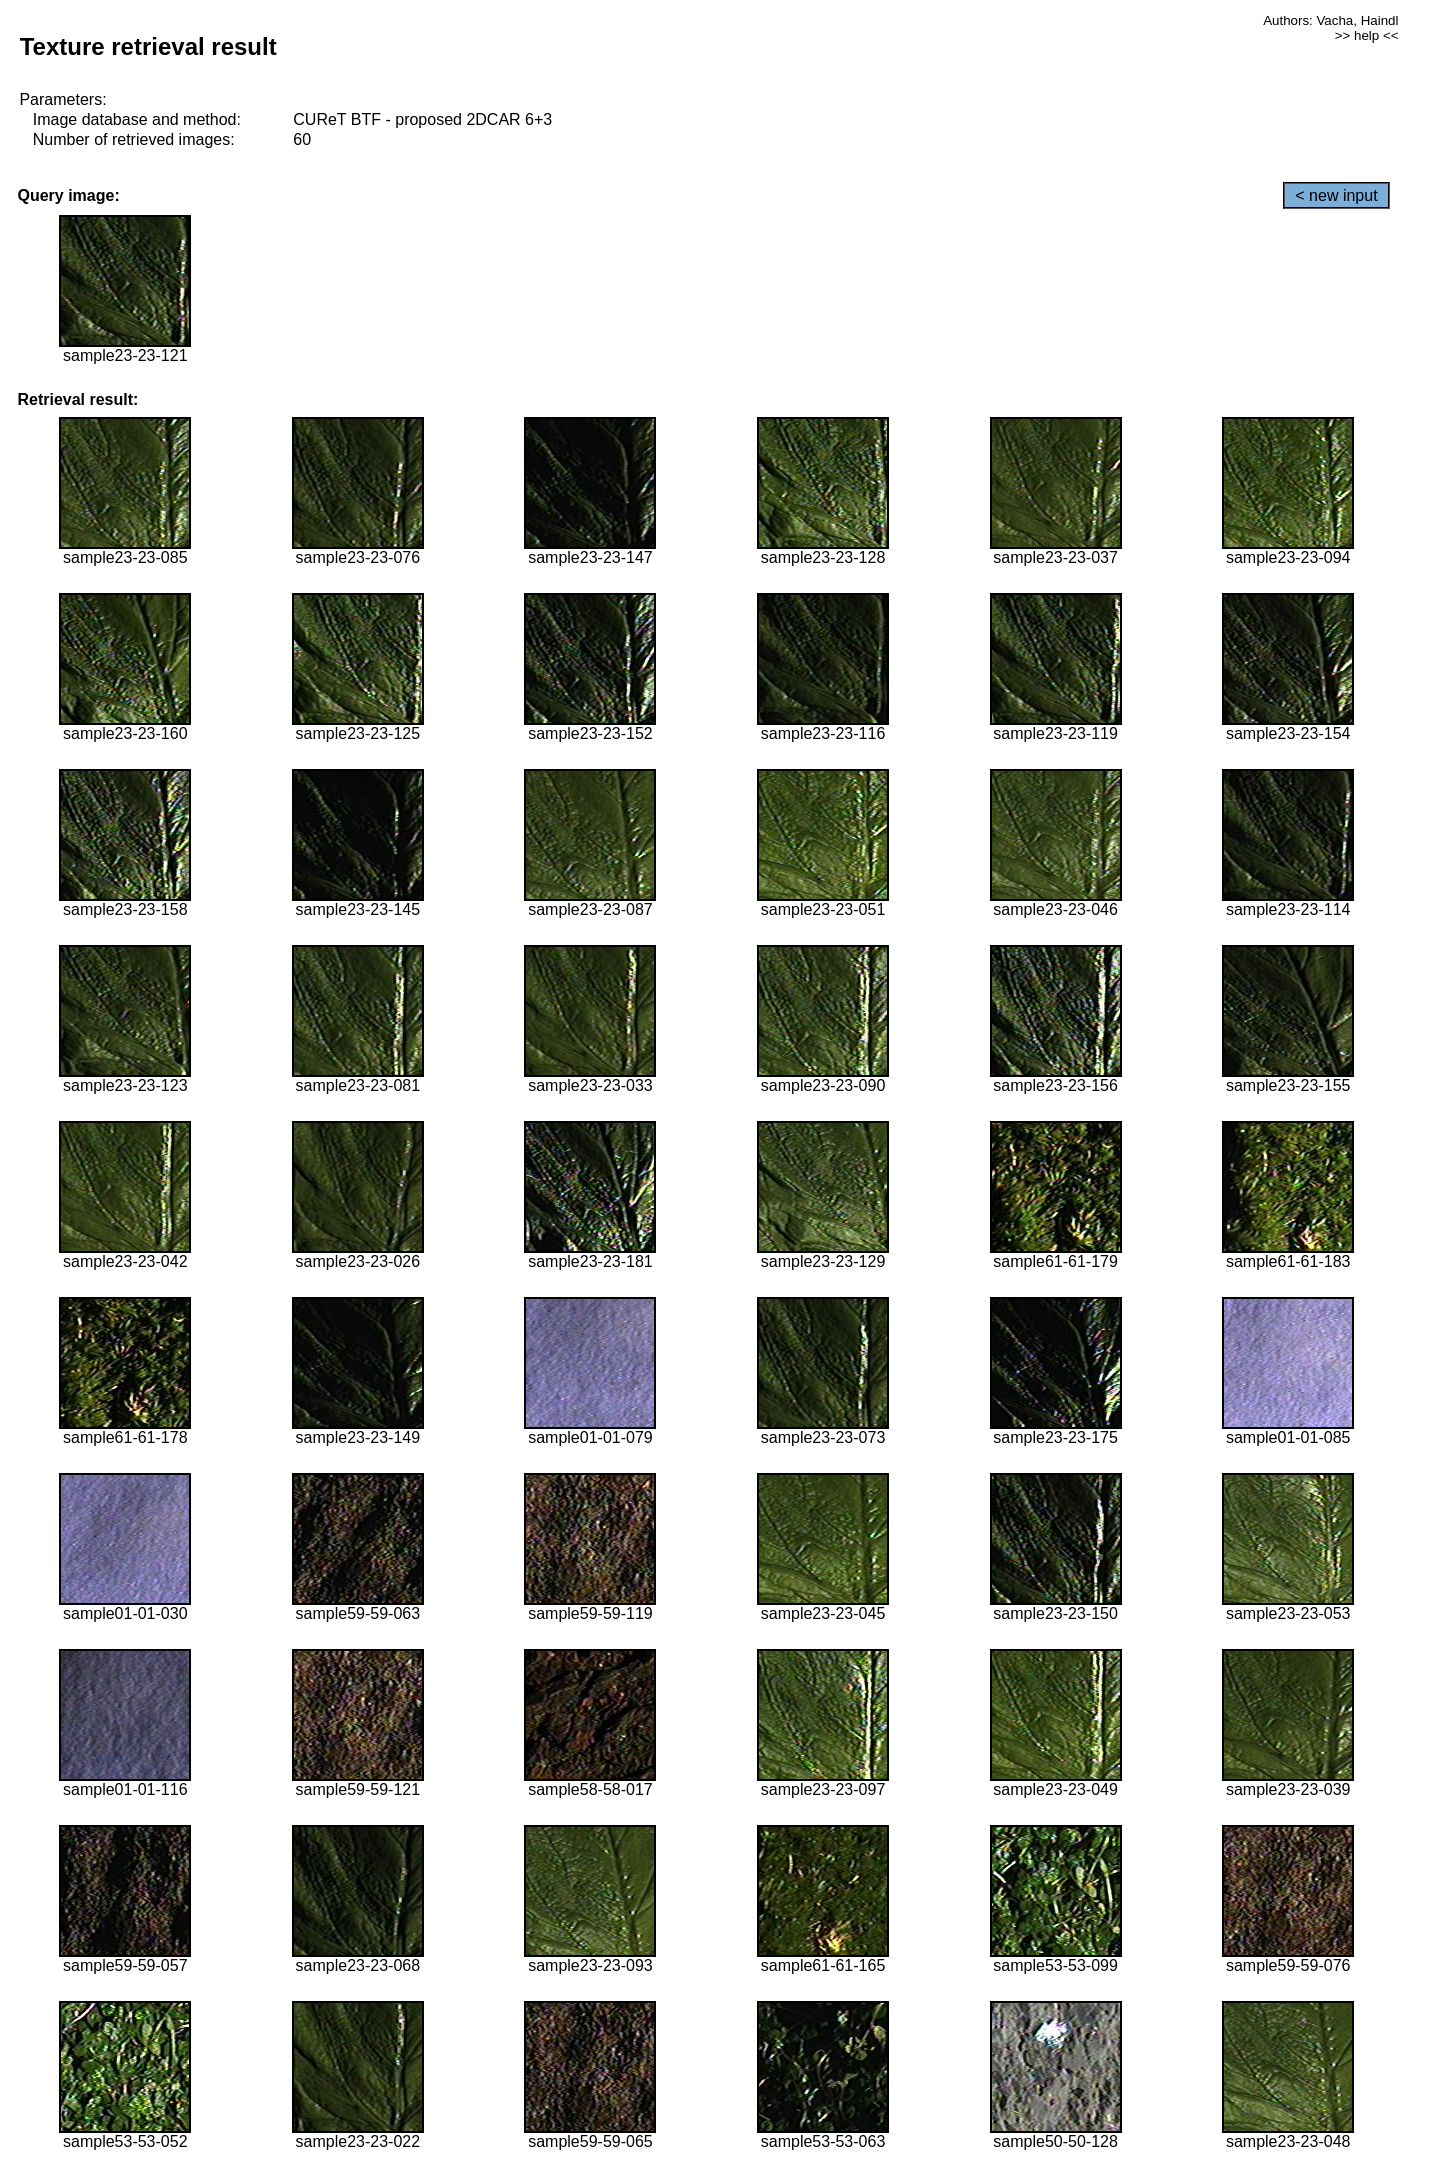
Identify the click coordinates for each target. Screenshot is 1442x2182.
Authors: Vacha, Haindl (1330, 20)
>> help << (1367, 35)
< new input (1336, 195)
